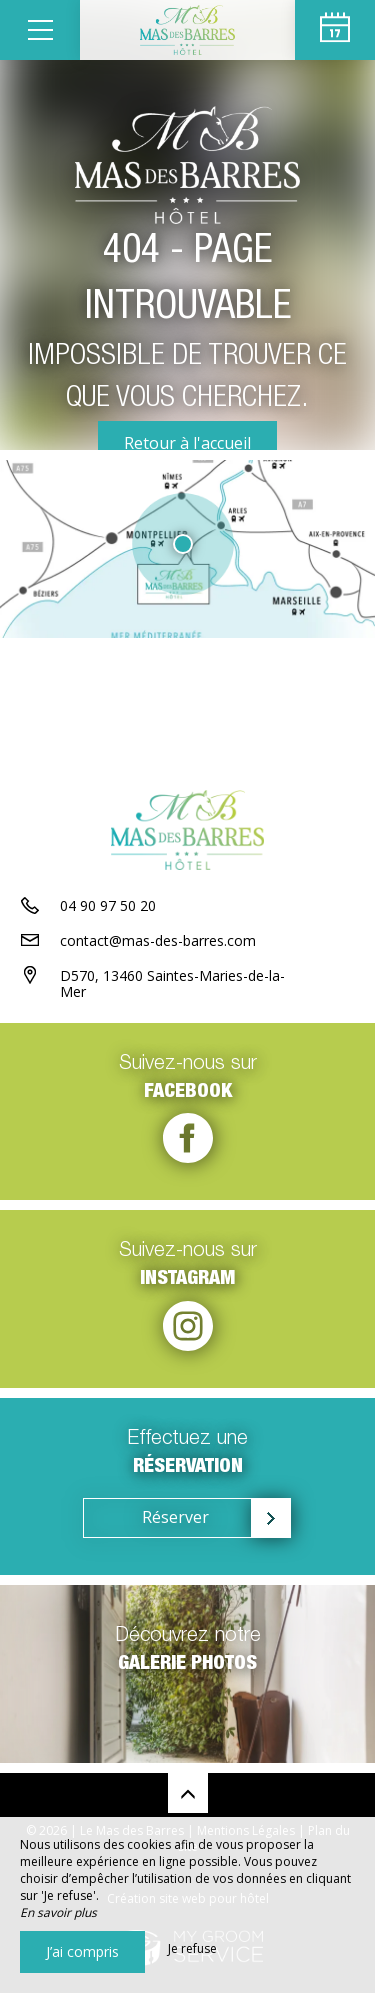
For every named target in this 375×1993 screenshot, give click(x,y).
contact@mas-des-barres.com (158, 940)
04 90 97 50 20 (108, 905)
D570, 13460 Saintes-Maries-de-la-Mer (172, 984)
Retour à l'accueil (187, 443)
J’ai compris (82, 1951)
